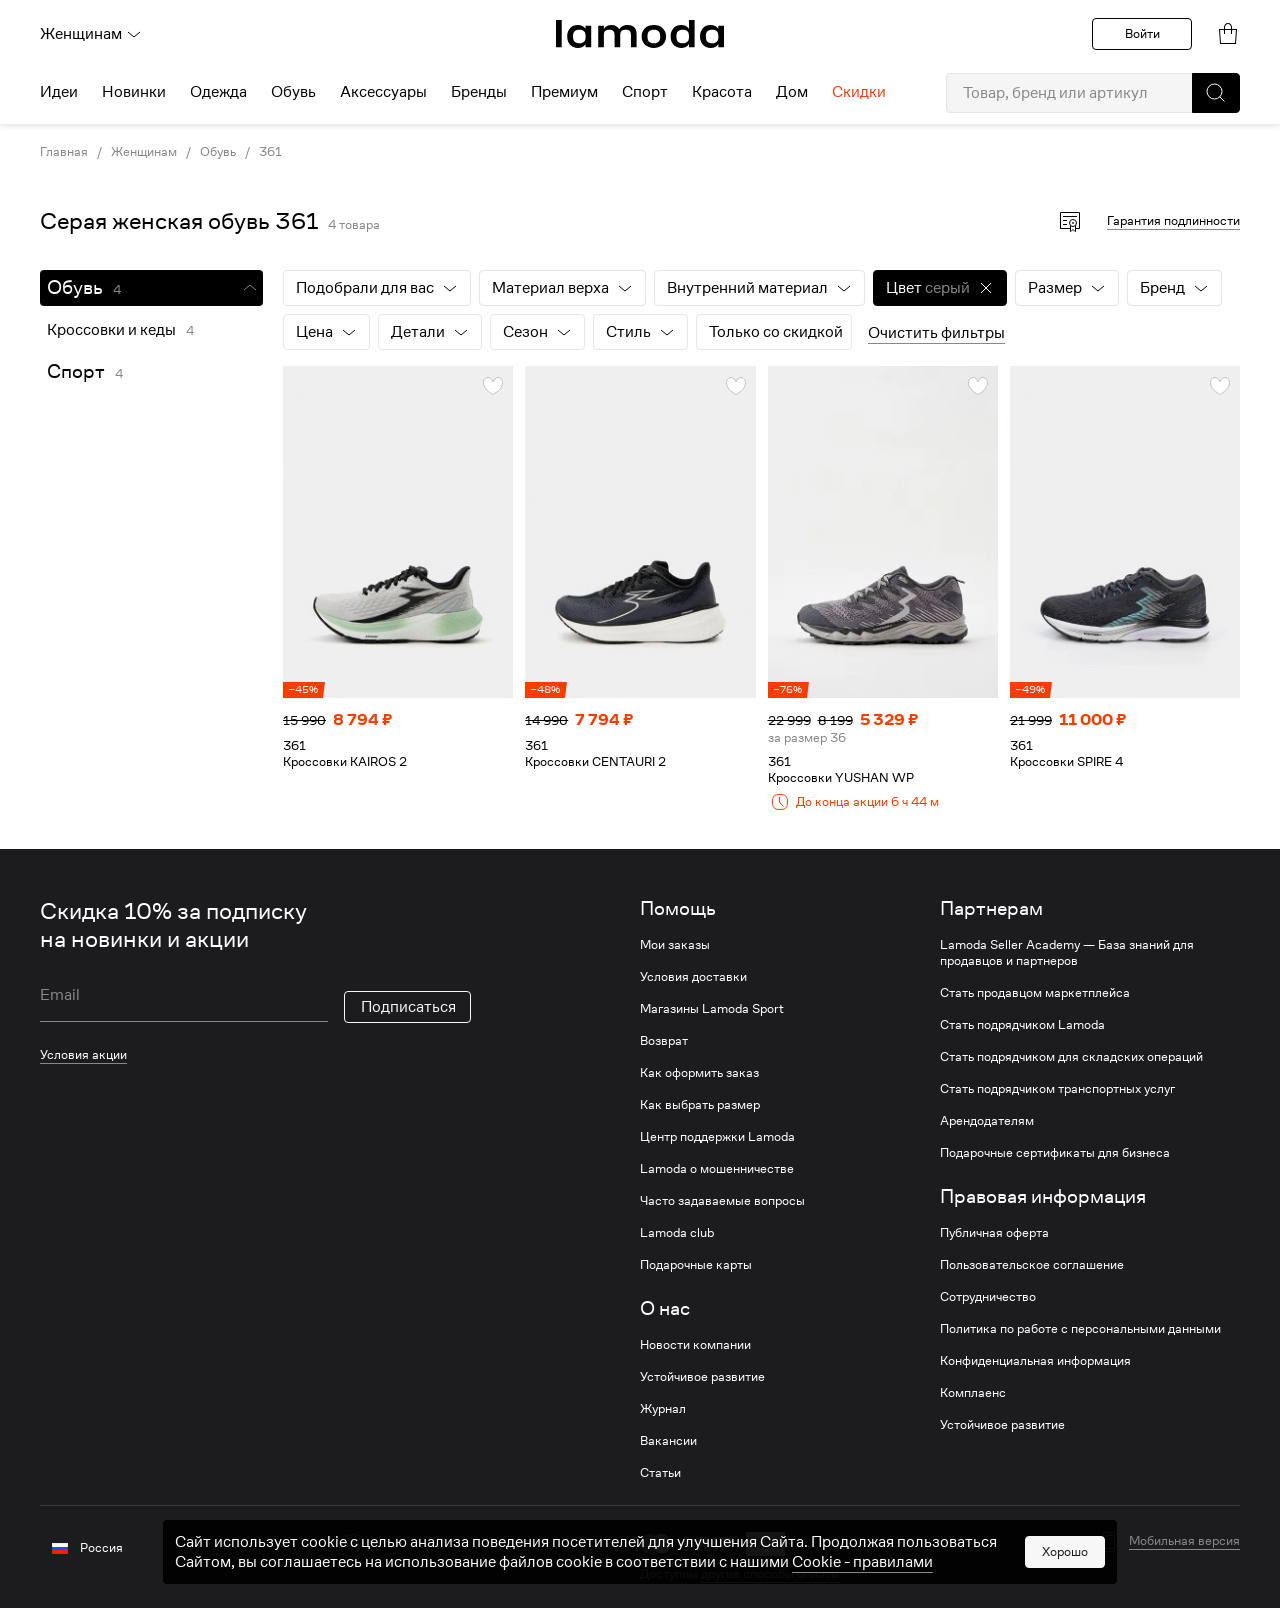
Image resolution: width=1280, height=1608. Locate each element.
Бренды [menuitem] (479, 92)
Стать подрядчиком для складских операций (1071, 1057)
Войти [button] (1142, 33)
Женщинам (91, 34)
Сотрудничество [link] (988, 1297)
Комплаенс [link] (973, 1393)
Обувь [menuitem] (293, 92)
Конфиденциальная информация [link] (1035, 1361)
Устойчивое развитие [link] (702, 1377)
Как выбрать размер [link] (700, 1105)
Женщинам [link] (144, 152)
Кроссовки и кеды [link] (111, 330)
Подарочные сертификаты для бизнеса (1055, 1153)
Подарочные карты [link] (696, 1265)
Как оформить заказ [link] (699, 1073)
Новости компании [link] (695, 1345)
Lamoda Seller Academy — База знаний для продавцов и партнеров (1067, 953)
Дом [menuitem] (792, 92)
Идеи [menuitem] (59, 92)
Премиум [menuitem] (564, 92)
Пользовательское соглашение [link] (1032, 1265)
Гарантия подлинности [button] (1173, 220)
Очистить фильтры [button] (936, 333)
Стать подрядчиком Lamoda (1022, 1025)
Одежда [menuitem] (218, 92)
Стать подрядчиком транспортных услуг (1057, 1089)
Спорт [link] (76, 371)
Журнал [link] (663, 1409)
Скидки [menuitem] (859, 92)
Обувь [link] (218, 152)
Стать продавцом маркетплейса (1035, 993)
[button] (1216, 93)
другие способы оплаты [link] (770, 1573)
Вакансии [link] (668, 1441)
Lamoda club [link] (677, 1233)
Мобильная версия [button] (1184, 1541)
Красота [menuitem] (722, 92)
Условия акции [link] (83, 1054)
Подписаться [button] (408, 1007)
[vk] (352, 1545)
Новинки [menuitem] (134, 92)
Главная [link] (64, 152)
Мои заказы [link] (675, 945)
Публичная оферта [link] (994, 1233)
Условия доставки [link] (693, 977)
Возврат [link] (664, 1041)
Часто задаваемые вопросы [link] (722, 1201)
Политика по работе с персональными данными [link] (1080, 1329)
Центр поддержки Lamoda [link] (717, 1137)
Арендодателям (987, 1121)
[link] (640, 34)
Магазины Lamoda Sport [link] (712, 1009)
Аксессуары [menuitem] (383, 92)
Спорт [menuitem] (645, 92)
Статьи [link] (660, 1473)
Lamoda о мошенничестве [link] (717, 1169)
